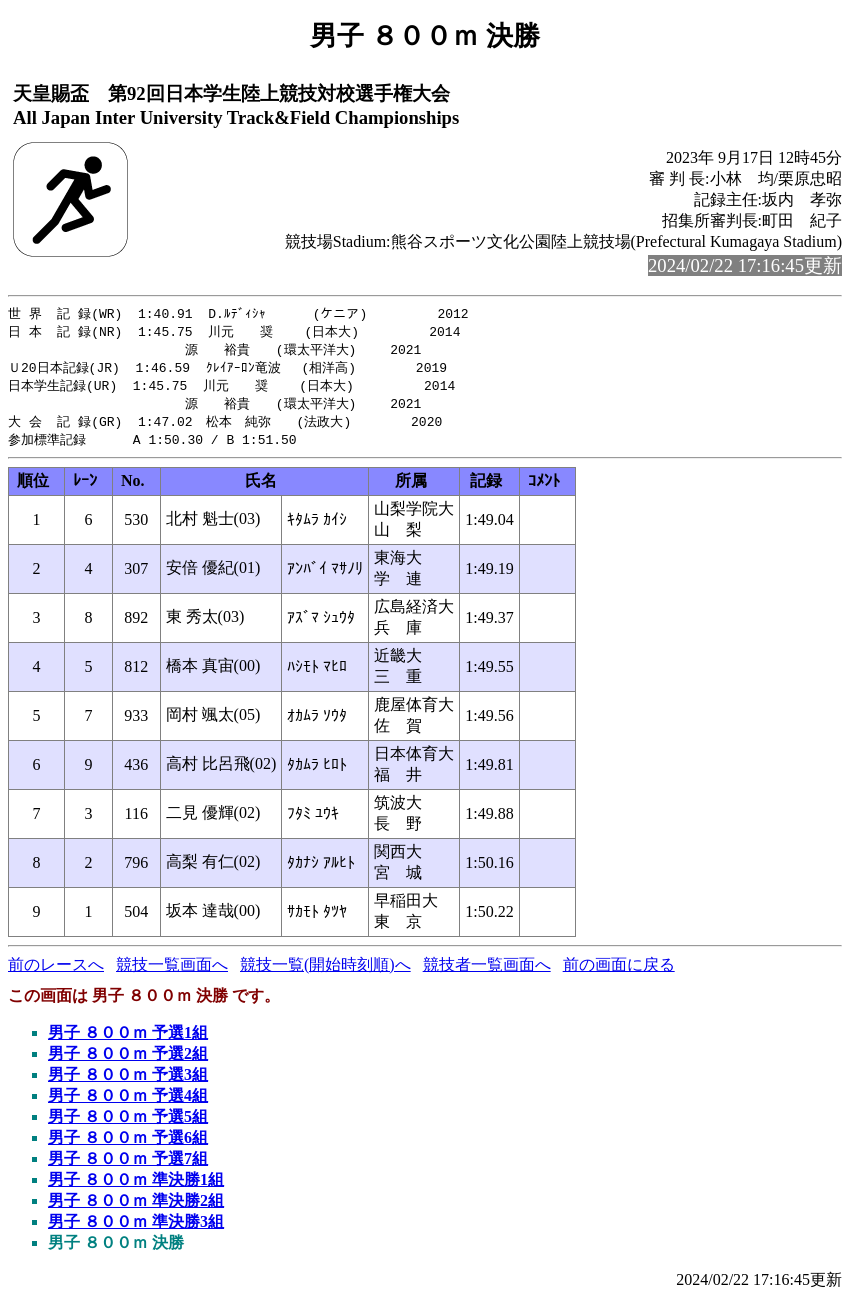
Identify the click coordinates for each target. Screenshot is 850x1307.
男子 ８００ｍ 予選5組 (128, 1124)
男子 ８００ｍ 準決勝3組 (136, 1229)
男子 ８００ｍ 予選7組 (128, 1166)
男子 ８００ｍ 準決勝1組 (136, 1187)
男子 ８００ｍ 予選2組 (128, 1061)
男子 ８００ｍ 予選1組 (128, 1040)
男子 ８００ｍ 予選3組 (128, 1082)
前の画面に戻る (619, 972)
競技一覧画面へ (172, 972)
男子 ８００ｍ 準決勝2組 (136, 1208)
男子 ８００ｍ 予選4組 (128, 1103)
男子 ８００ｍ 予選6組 (128, 1145)
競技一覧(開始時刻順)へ (325, 972)
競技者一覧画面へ (487, 972)
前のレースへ (56, 972)
